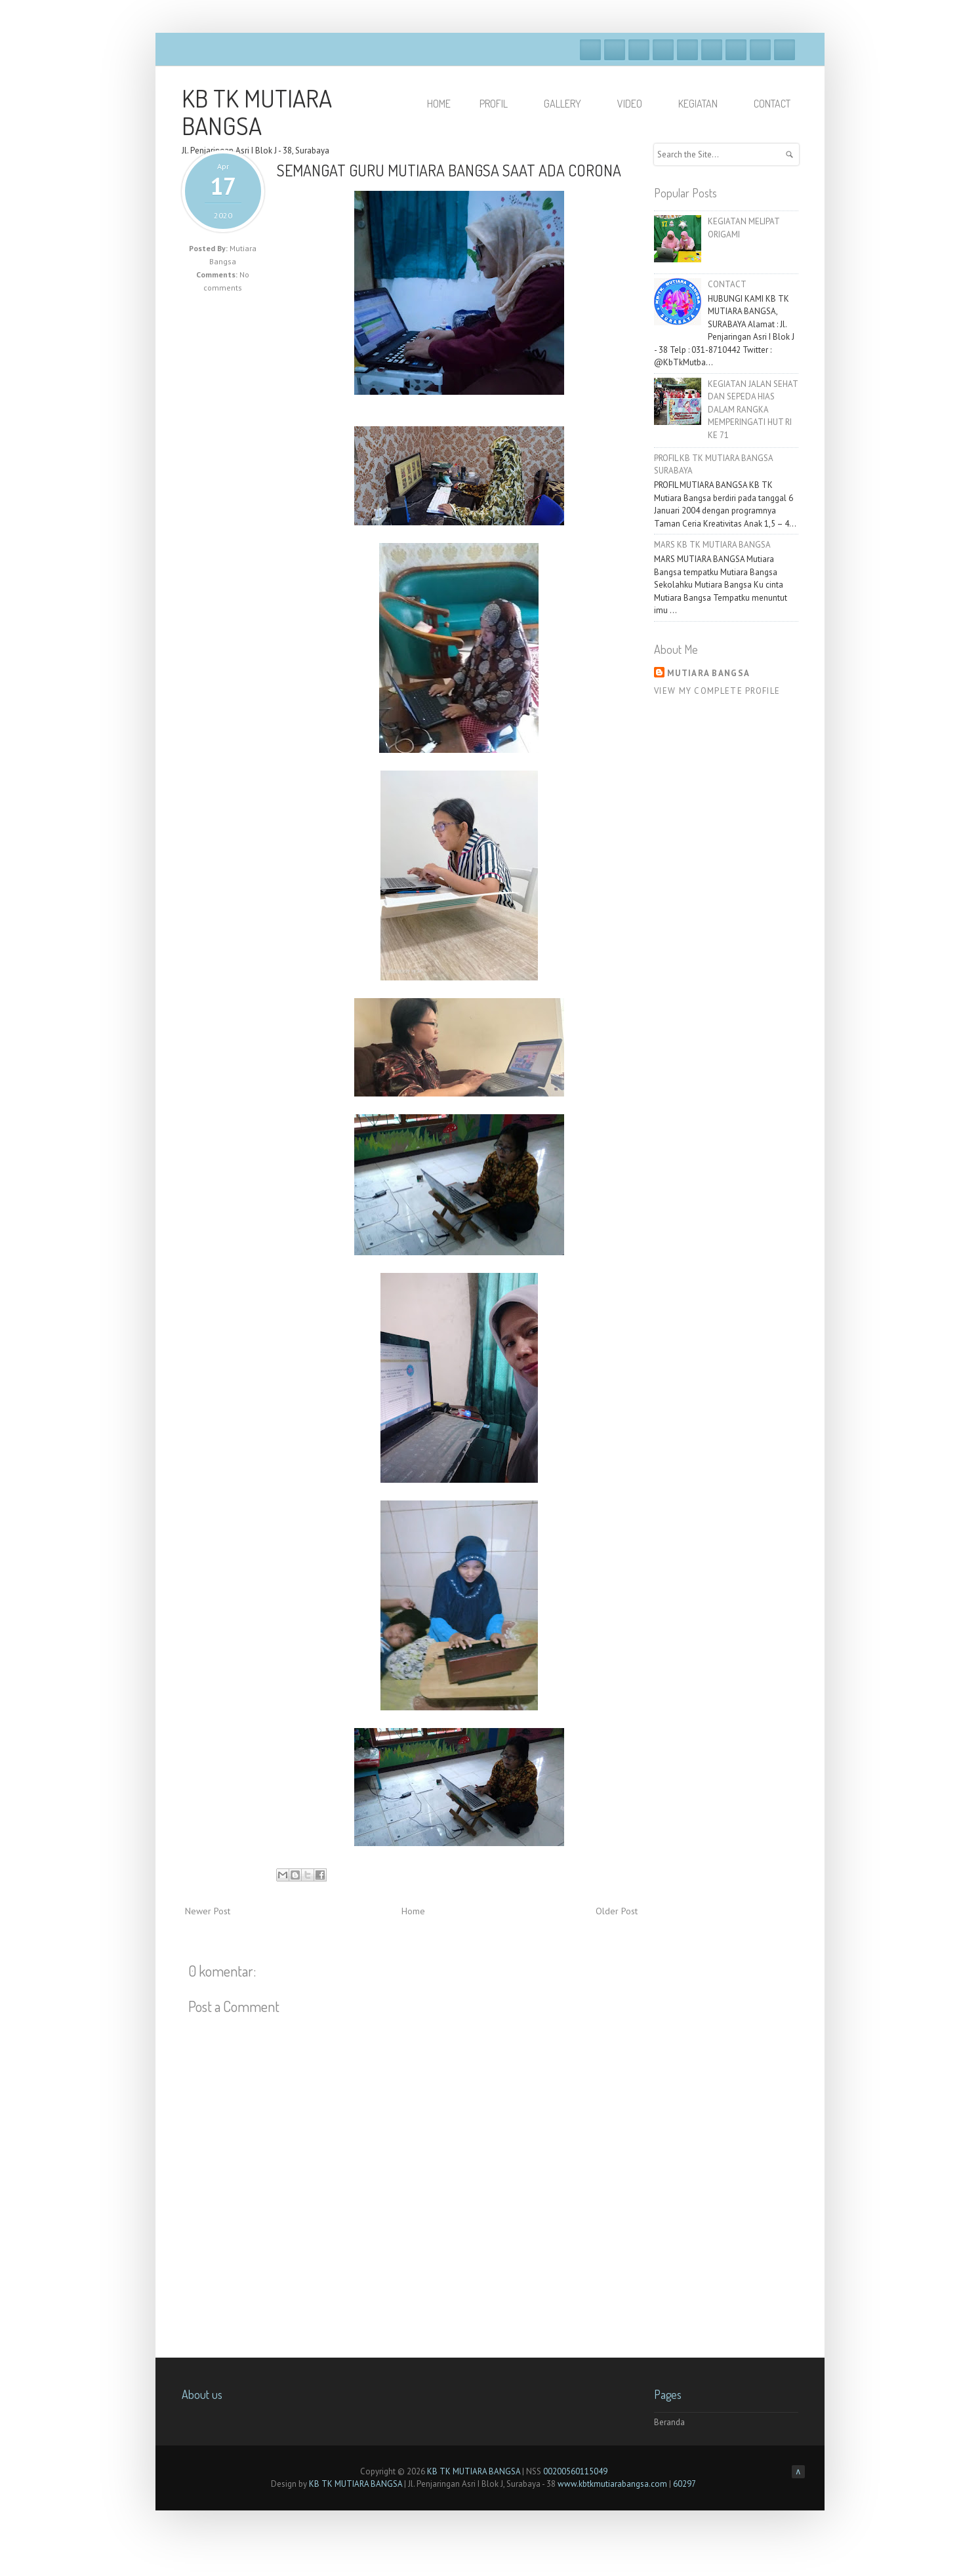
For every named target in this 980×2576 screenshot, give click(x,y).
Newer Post (207, 1911)
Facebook (590, 49)
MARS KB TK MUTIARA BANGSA (712, 544)
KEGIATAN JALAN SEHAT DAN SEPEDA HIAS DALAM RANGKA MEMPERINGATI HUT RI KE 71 (753, 409)
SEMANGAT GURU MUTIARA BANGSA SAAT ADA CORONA (449, 170)
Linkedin (735, 49)
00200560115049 (575, 2471)
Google (638, 49)
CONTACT (727, 284)
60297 (684, 2483)
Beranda (669, 2422)
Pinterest (760, 49)
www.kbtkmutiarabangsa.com (612, 2483)
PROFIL (500, 103)
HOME (439, 103)
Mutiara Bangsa (708, 673)
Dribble (663, 49)
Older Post (617, 1911)
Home (413, 1911)
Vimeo (687, 49)
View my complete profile (717, 690)
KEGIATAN (703, 103)
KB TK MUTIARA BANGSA (257, 111)
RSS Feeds (784, 49)
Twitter (614, 49)
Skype (711, 49)
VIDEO (635, 103)
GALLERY (568, 103)
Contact (772, 103)
